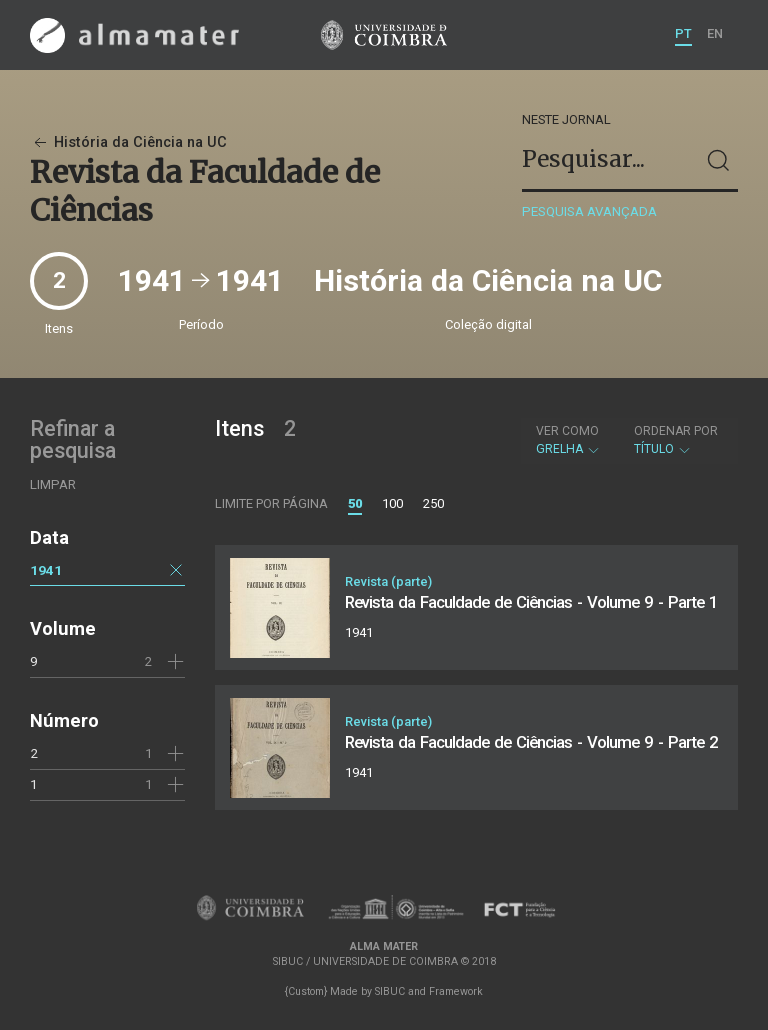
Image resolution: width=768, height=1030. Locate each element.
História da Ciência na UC (128, 142)
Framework (456, 991)
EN (715, 33)
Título (676, 440)
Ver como (567, 431)
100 (392, 503)
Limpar (53, 484)
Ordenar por (676, 431)
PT (683, 33)
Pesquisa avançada (589, 211)
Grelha (568, 440)
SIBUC (390, 991)
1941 (46, 570)
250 (433, 503)
